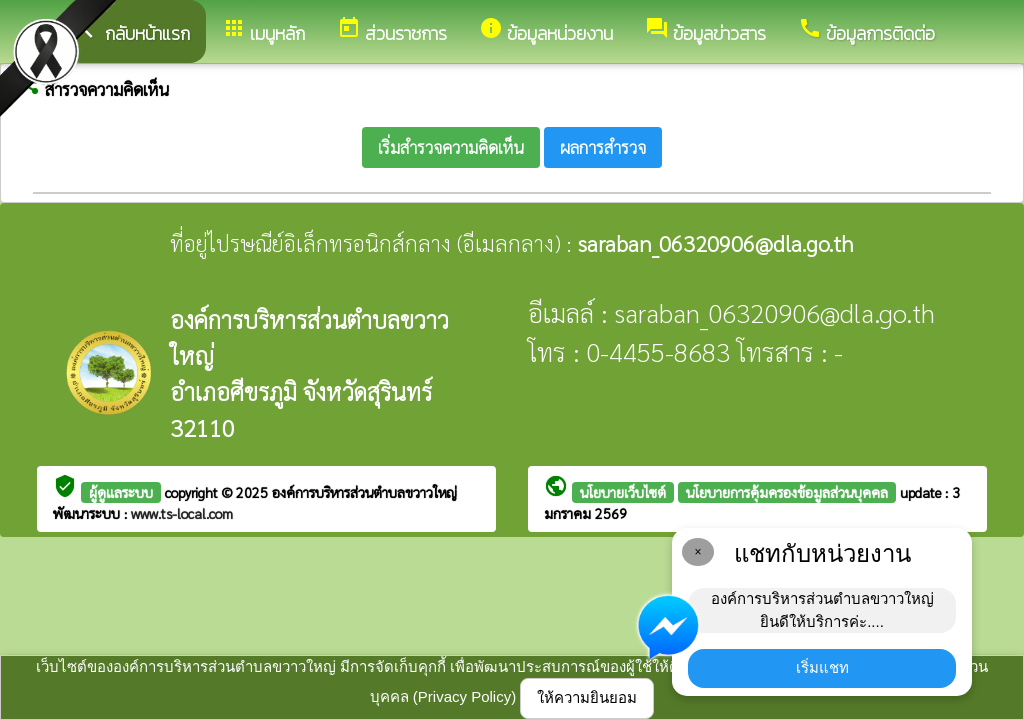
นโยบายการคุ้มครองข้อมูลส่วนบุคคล (787, 492)
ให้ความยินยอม (587, 697)
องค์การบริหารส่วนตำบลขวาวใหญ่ (364, 492)
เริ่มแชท (822, 667)
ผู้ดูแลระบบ (121, 492)
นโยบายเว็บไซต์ (623, 492)
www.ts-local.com (182, 513)
